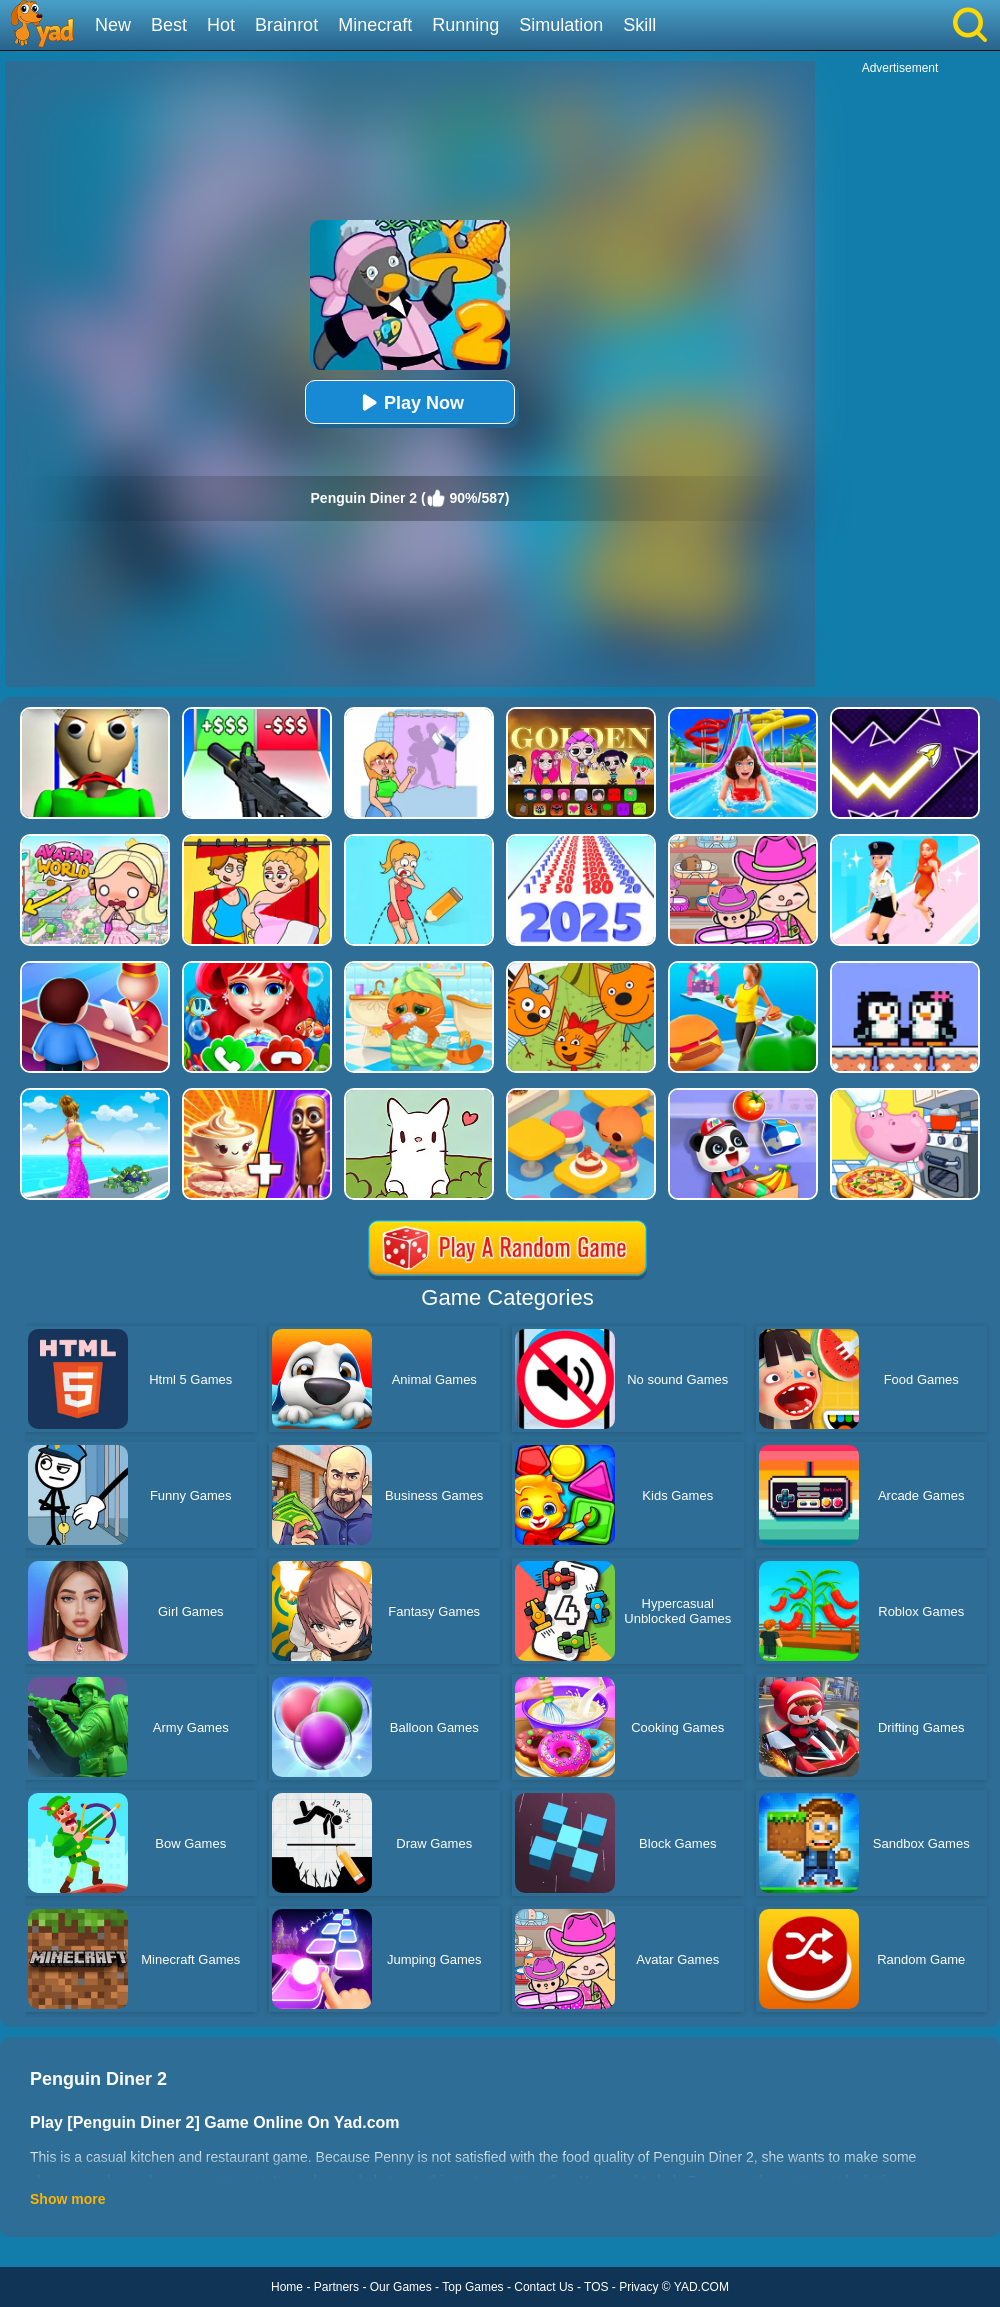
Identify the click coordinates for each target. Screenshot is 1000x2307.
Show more (67, 2199)
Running (465, 25)
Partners (336, 2287)
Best (169, 25)
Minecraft (375, 25)
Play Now (410, 402)
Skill (639, 25)
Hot (221, 25)
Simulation (561, 25)
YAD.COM (701, 2287)
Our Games (401, 2287)
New (113, 25)
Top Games (472, 2287)
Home (287, 2287)
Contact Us (543, 2287)
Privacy (638, 2287)
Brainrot (286, 25)
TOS (596, 2287)
